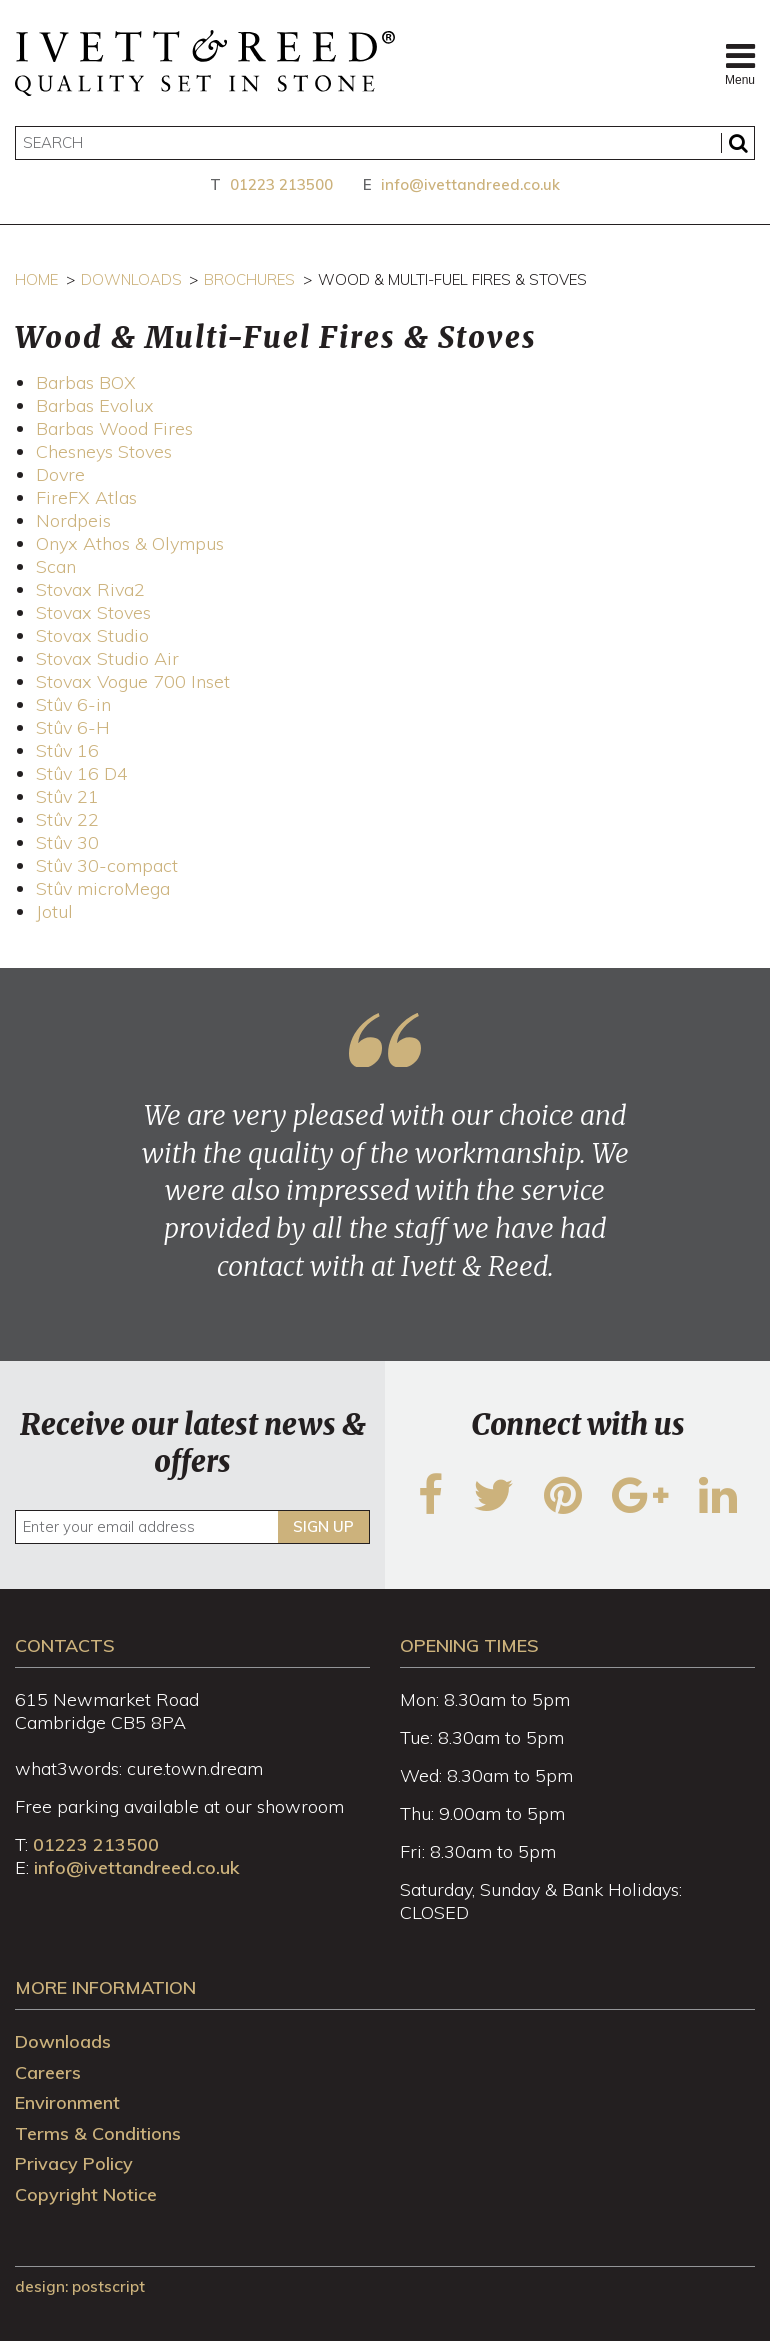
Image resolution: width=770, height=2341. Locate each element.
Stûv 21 (67, 796)
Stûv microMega (103, 888)
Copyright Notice (86, 2194)
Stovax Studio (92, 635)
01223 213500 (281, 184)
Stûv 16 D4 (82, 773)
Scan (56, 566)
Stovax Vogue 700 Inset (133, 681)
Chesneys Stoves (104, 451)
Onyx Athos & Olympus (130, 543)
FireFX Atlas (86, 497)
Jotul (54, 911)
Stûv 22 (67, 819)
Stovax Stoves (93, 612)
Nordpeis (73, 520)
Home (36, 279)
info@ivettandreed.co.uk (470, 184)
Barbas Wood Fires (114, 428)
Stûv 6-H (73, 727)
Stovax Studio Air (107, 658)
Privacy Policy (74, 2163)
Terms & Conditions (98, 2133)
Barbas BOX (86, 382)
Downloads (131, 279)
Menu (740, 63)
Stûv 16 (67, 750)
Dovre (60, 474)
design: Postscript (80, 2286)
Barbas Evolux (95, 405)
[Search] (385, 143)
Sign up (323, 1526)
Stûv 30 (67, 842)
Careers (48, 2072)
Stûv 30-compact (107, 865)
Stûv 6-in (73, 704)
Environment (67, 2102)
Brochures (249, 279)
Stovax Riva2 (90, 589)
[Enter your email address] (192, 1527)
